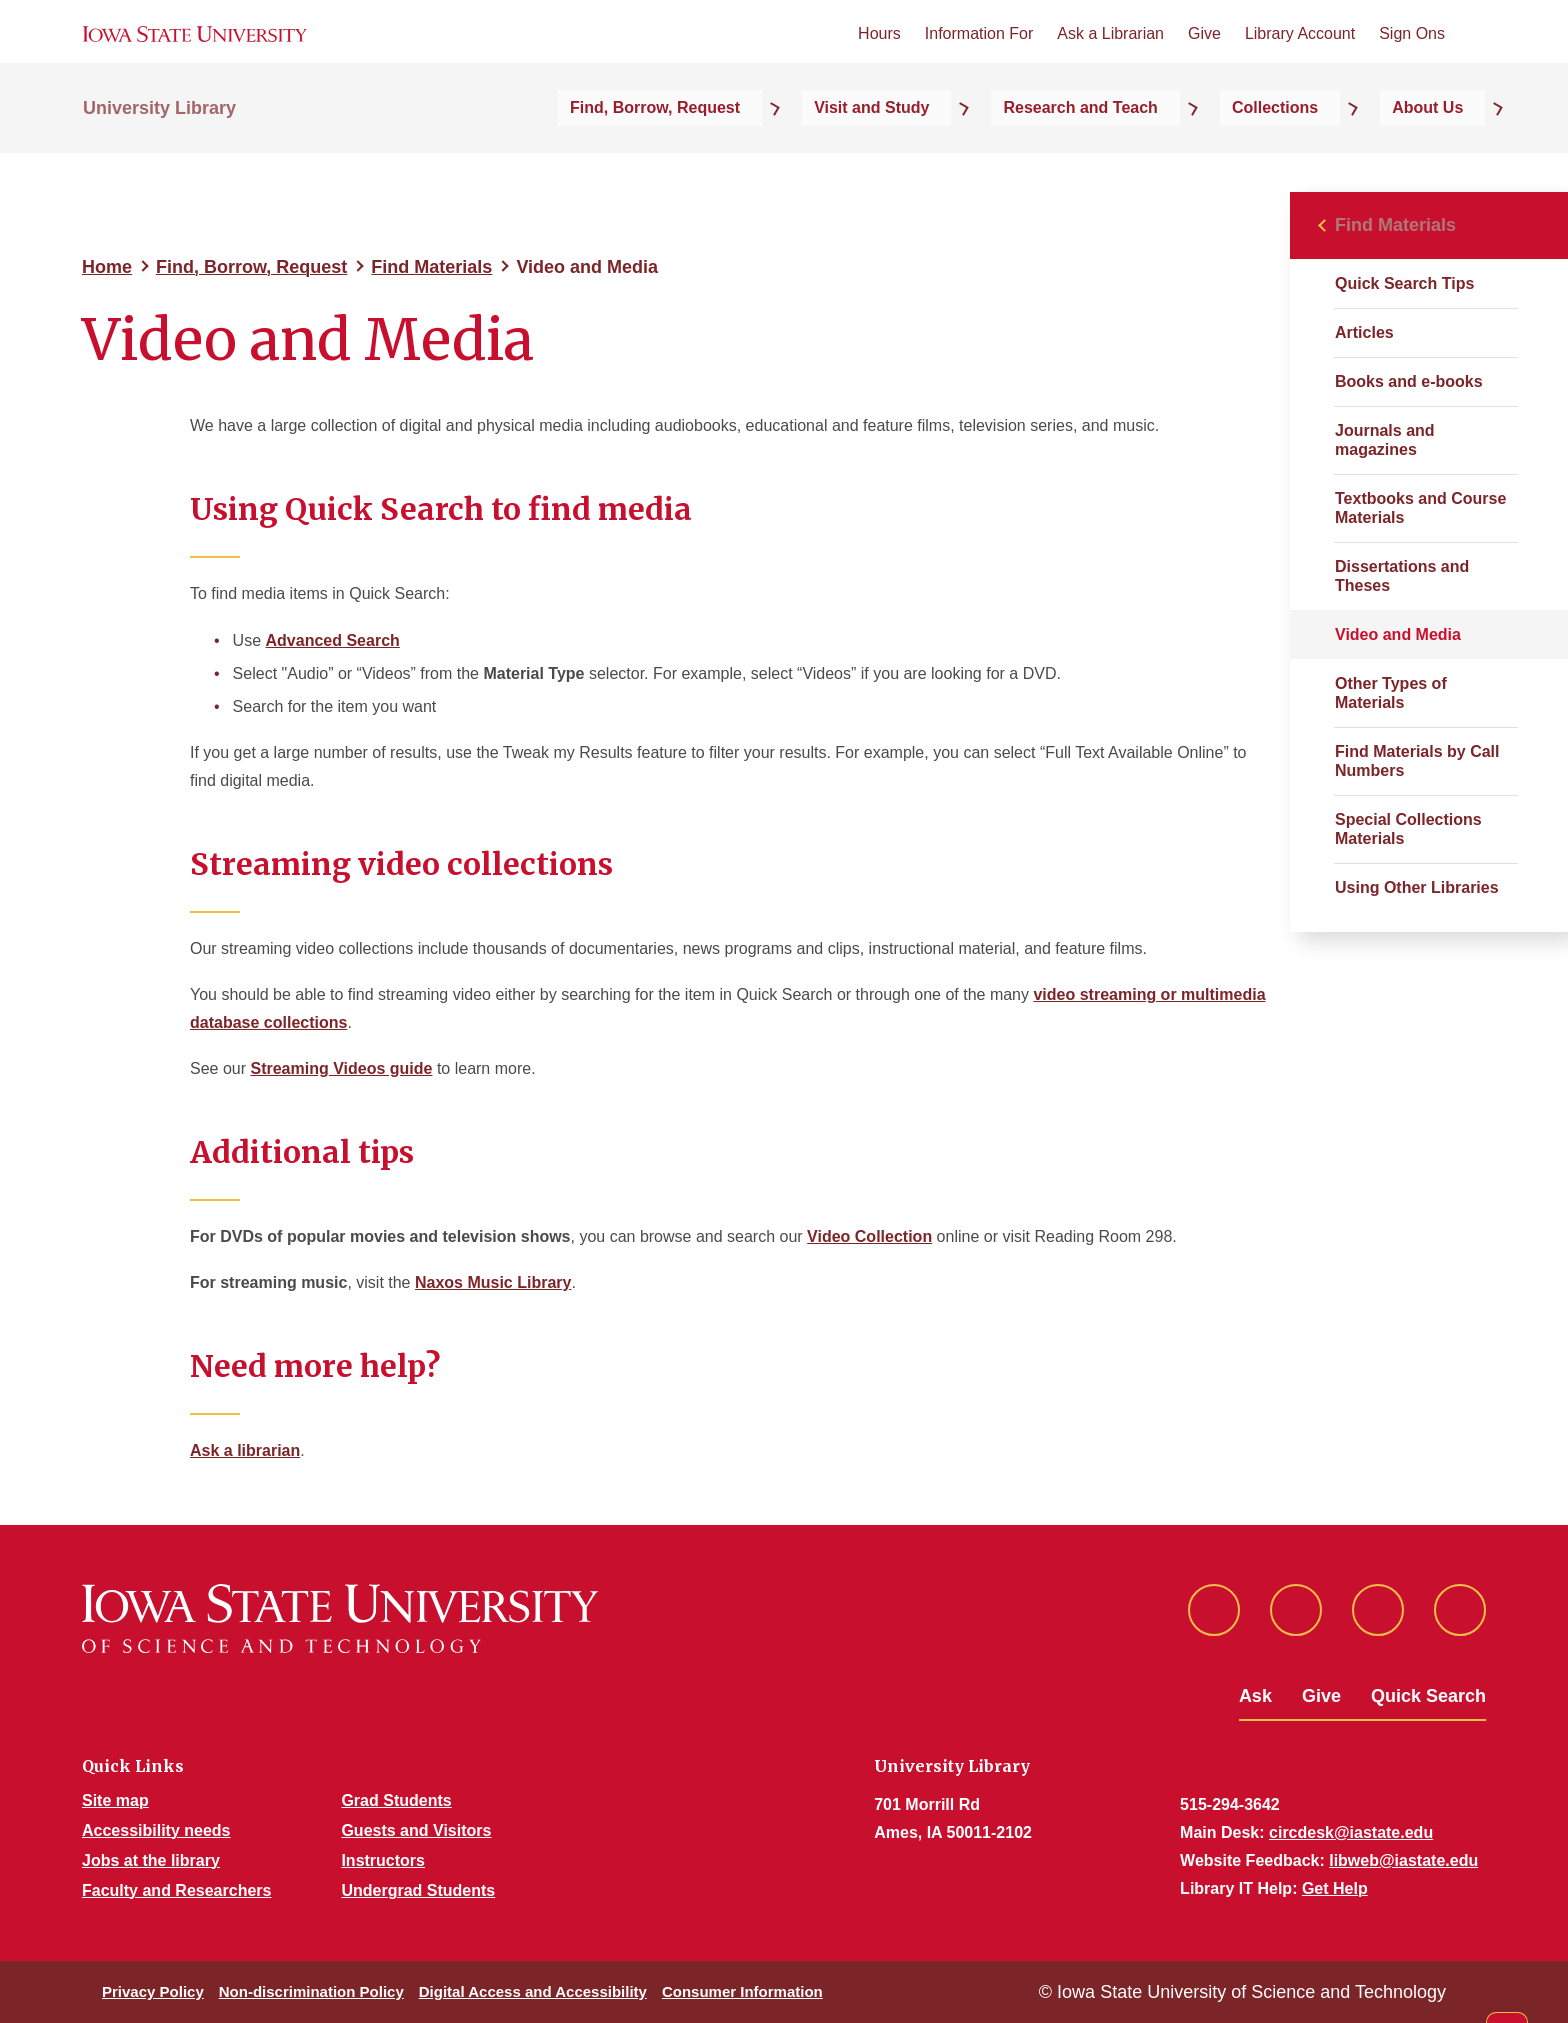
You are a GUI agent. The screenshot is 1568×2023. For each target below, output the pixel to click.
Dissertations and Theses (1402, 576)
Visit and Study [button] (995, 151)
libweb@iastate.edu (1403, 1860)
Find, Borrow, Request (251, 267)
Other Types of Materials (1391, 693)
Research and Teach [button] (1170, 151)
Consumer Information (742, 1991)
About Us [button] (1449, 151)
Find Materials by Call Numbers (1417, 761)
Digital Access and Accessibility (533, 1991)
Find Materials (431, 267)
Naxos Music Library (493, 1282)
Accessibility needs (156, 1830)
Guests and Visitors (416, 1830)
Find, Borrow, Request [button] (813, 151)
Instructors (383, 1860)
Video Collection (869, 1236)
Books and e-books (1409, 381)
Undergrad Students (418, 1890)
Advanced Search (333, 640)
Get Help (1335, 1888)
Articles (1364, 332)
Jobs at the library (151, 1860)
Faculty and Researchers (176, 1890)
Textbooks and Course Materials (1420, 508)
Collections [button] (1331, 151)
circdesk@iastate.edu (1351, 1832)
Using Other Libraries (1417, 887)
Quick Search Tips (1404, 283)
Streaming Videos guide (341, 1068)
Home (107, 267)
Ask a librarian (245, 1450)
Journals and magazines (1385, 440)
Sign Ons (1412, 58)
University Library (159, 152)
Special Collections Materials (1408, 829)
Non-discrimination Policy (311, 1991)
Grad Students (396, 1800)
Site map (115, 1800)
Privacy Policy (153, 1991)
